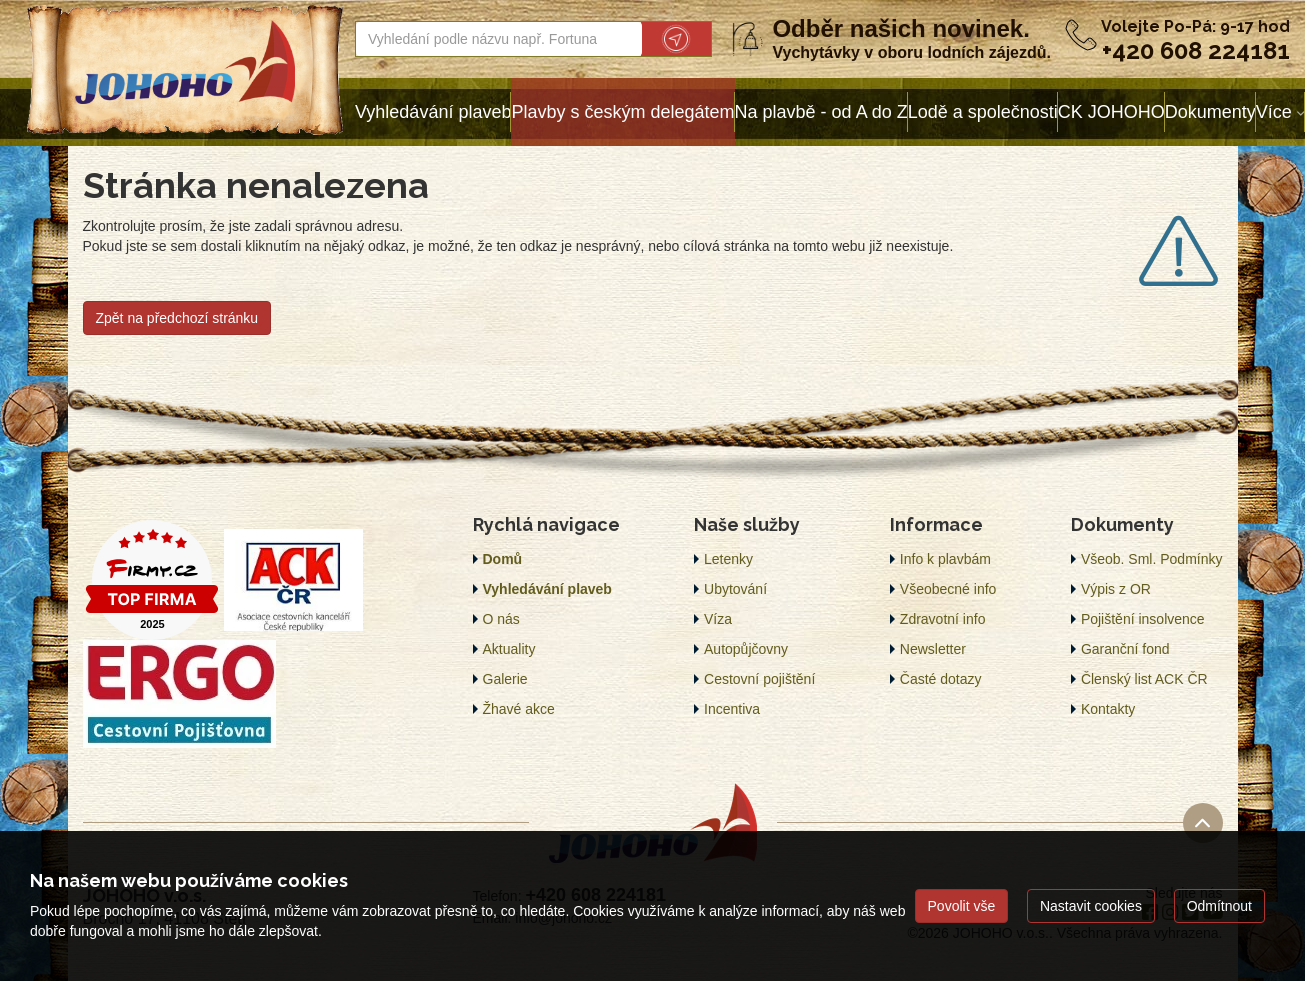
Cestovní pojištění (759, 679)
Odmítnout (1219, 906)
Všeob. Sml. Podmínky (1152, 559)
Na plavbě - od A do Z (821, 112)
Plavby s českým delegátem (622, 112)
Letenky (728, 559)
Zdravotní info (943, 619)
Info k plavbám (945, 559)
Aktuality (509, 649)
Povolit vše (962, 906)
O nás (501, 619)
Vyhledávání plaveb (433, 112)
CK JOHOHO (1111, 112)
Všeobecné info (948, 589)
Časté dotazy (941, 679)
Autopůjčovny (746, 649)
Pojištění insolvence (1143, 619)
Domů (503, 559)
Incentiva (732, 709)
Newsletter (933, 649)
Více (1274, 112)
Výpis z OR (1116, 589)
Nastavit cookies (1091, 906)
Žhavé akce (519, 709)
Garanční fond (1125, 649)
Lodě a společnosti (983, 112)
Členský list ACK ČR (1144, 679)
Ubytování (735, 589)
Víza (718, 619)
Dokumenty (1210, 112)
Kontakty (1108, 709)
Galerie (505, 679)
